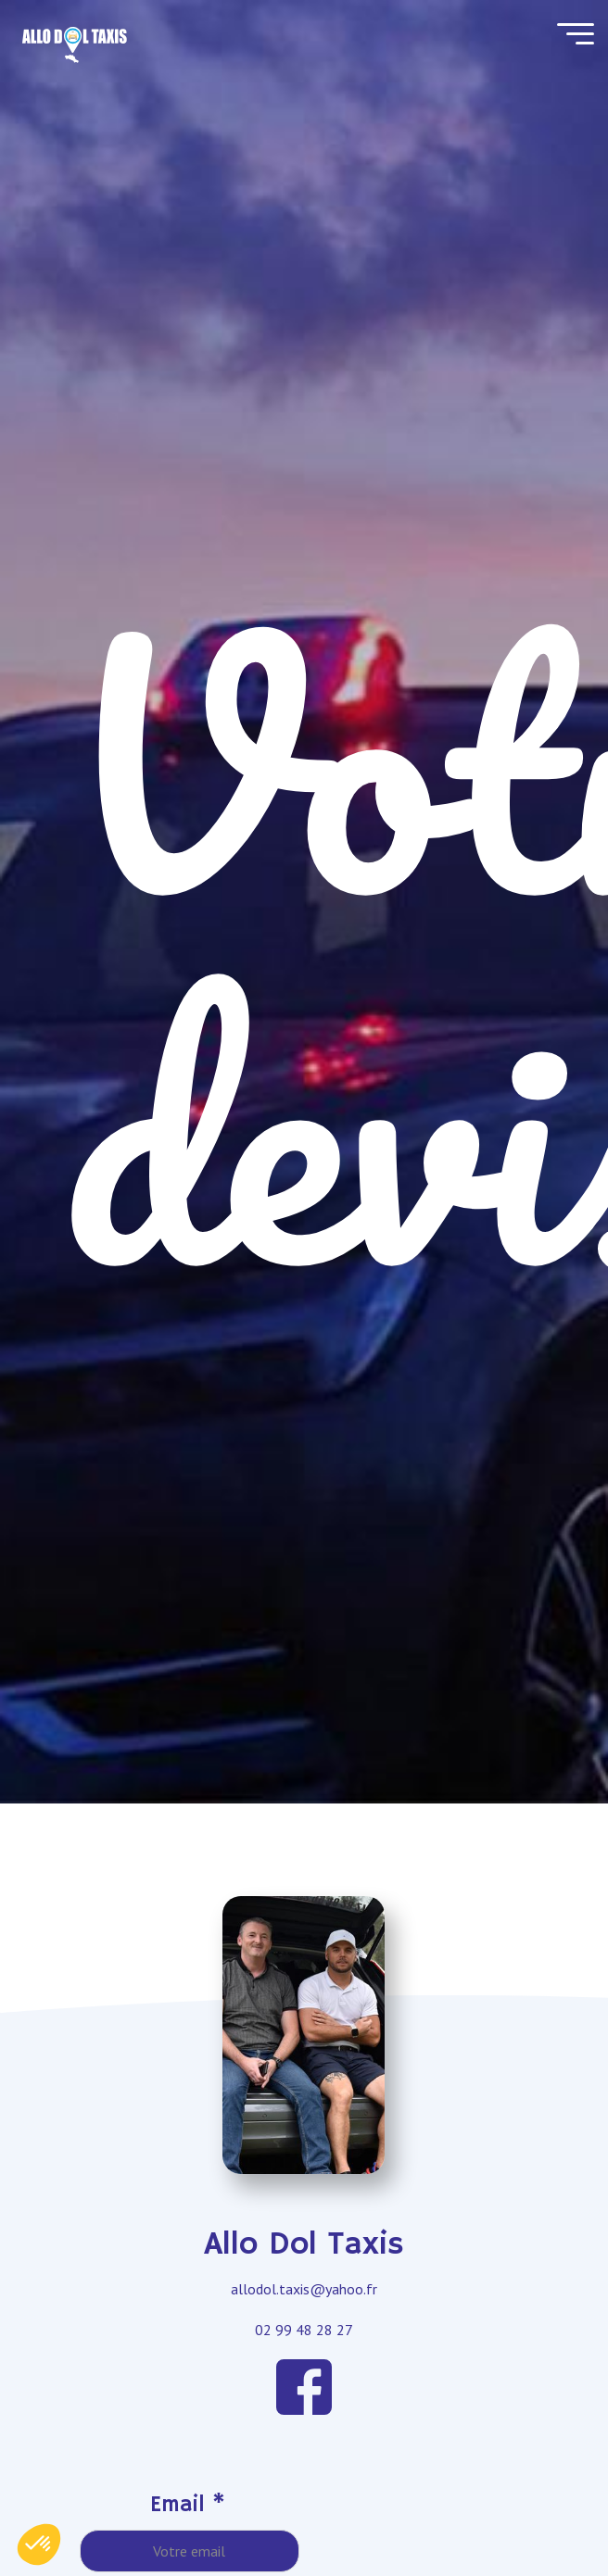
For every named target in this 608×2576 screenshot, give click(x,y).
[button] (39, 2544)
